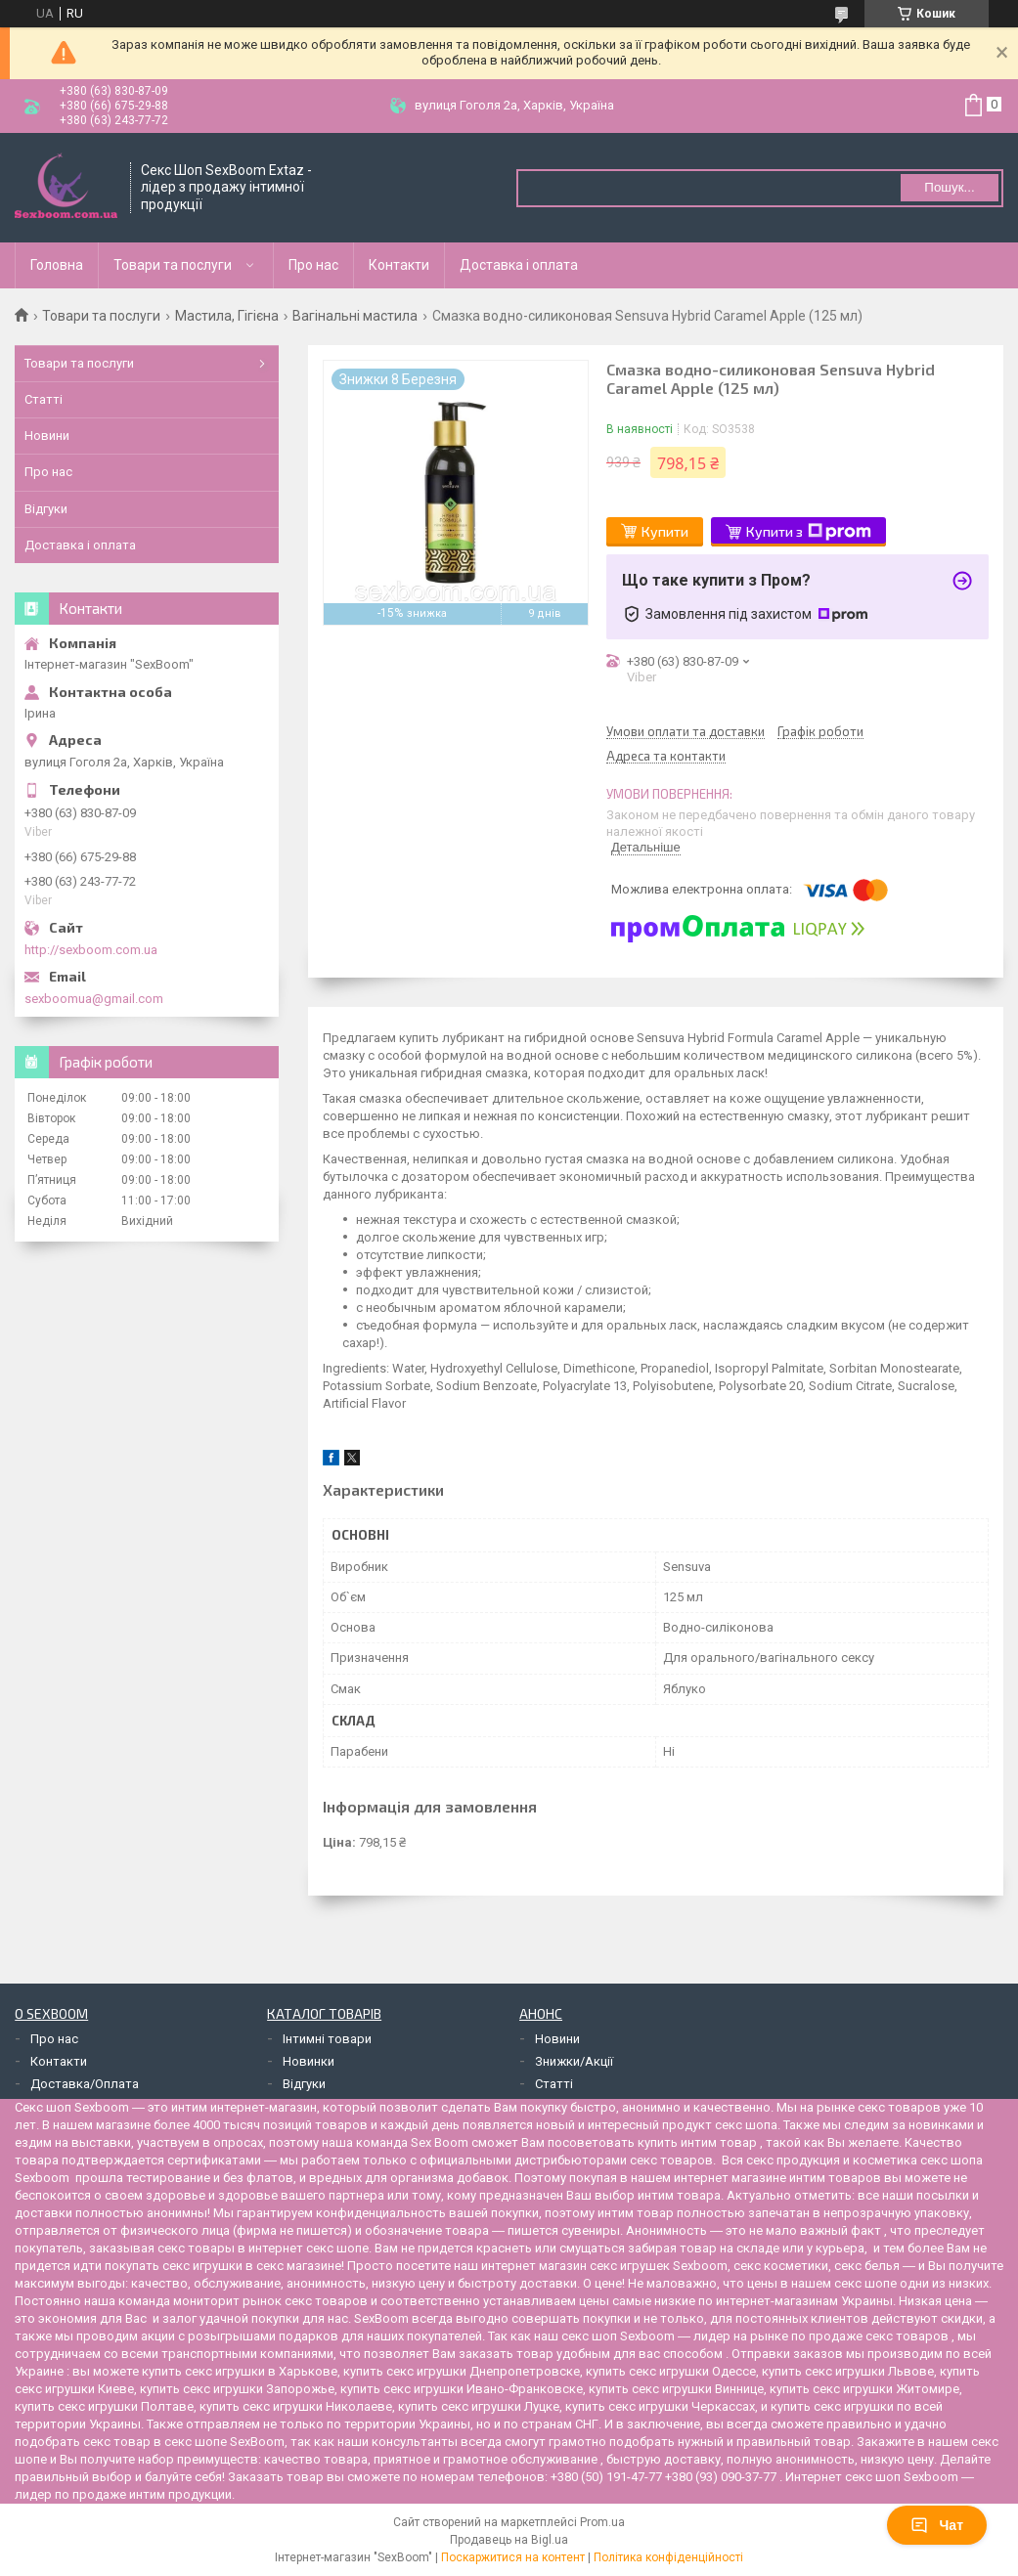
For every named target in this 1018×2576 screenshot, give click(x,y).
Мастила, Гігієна (227, 316)
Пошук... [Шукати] (949, 187)
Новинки (308, 2061)
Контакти (399, 265)
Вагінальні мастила (355, 316)
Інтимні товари (327, 2038)
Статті (43, 399)
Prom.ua (602, 2522)
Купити (665, 531)
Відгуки (45, 509)
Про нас (313, 265)
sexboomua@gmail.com (93, 998)
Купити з (808, 532)
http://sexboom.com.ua (90, 949)
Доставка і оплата (519, 265)
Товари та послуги (172, 265)
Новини (46, 435)
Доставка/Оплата (84, 2083)
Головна (56, 265)
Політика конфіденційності (668, 2557)
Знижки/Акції (574, 2061)
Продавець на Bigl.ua (509, 2540)
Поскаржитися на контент (513, 2557)
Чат (936, 2525)
